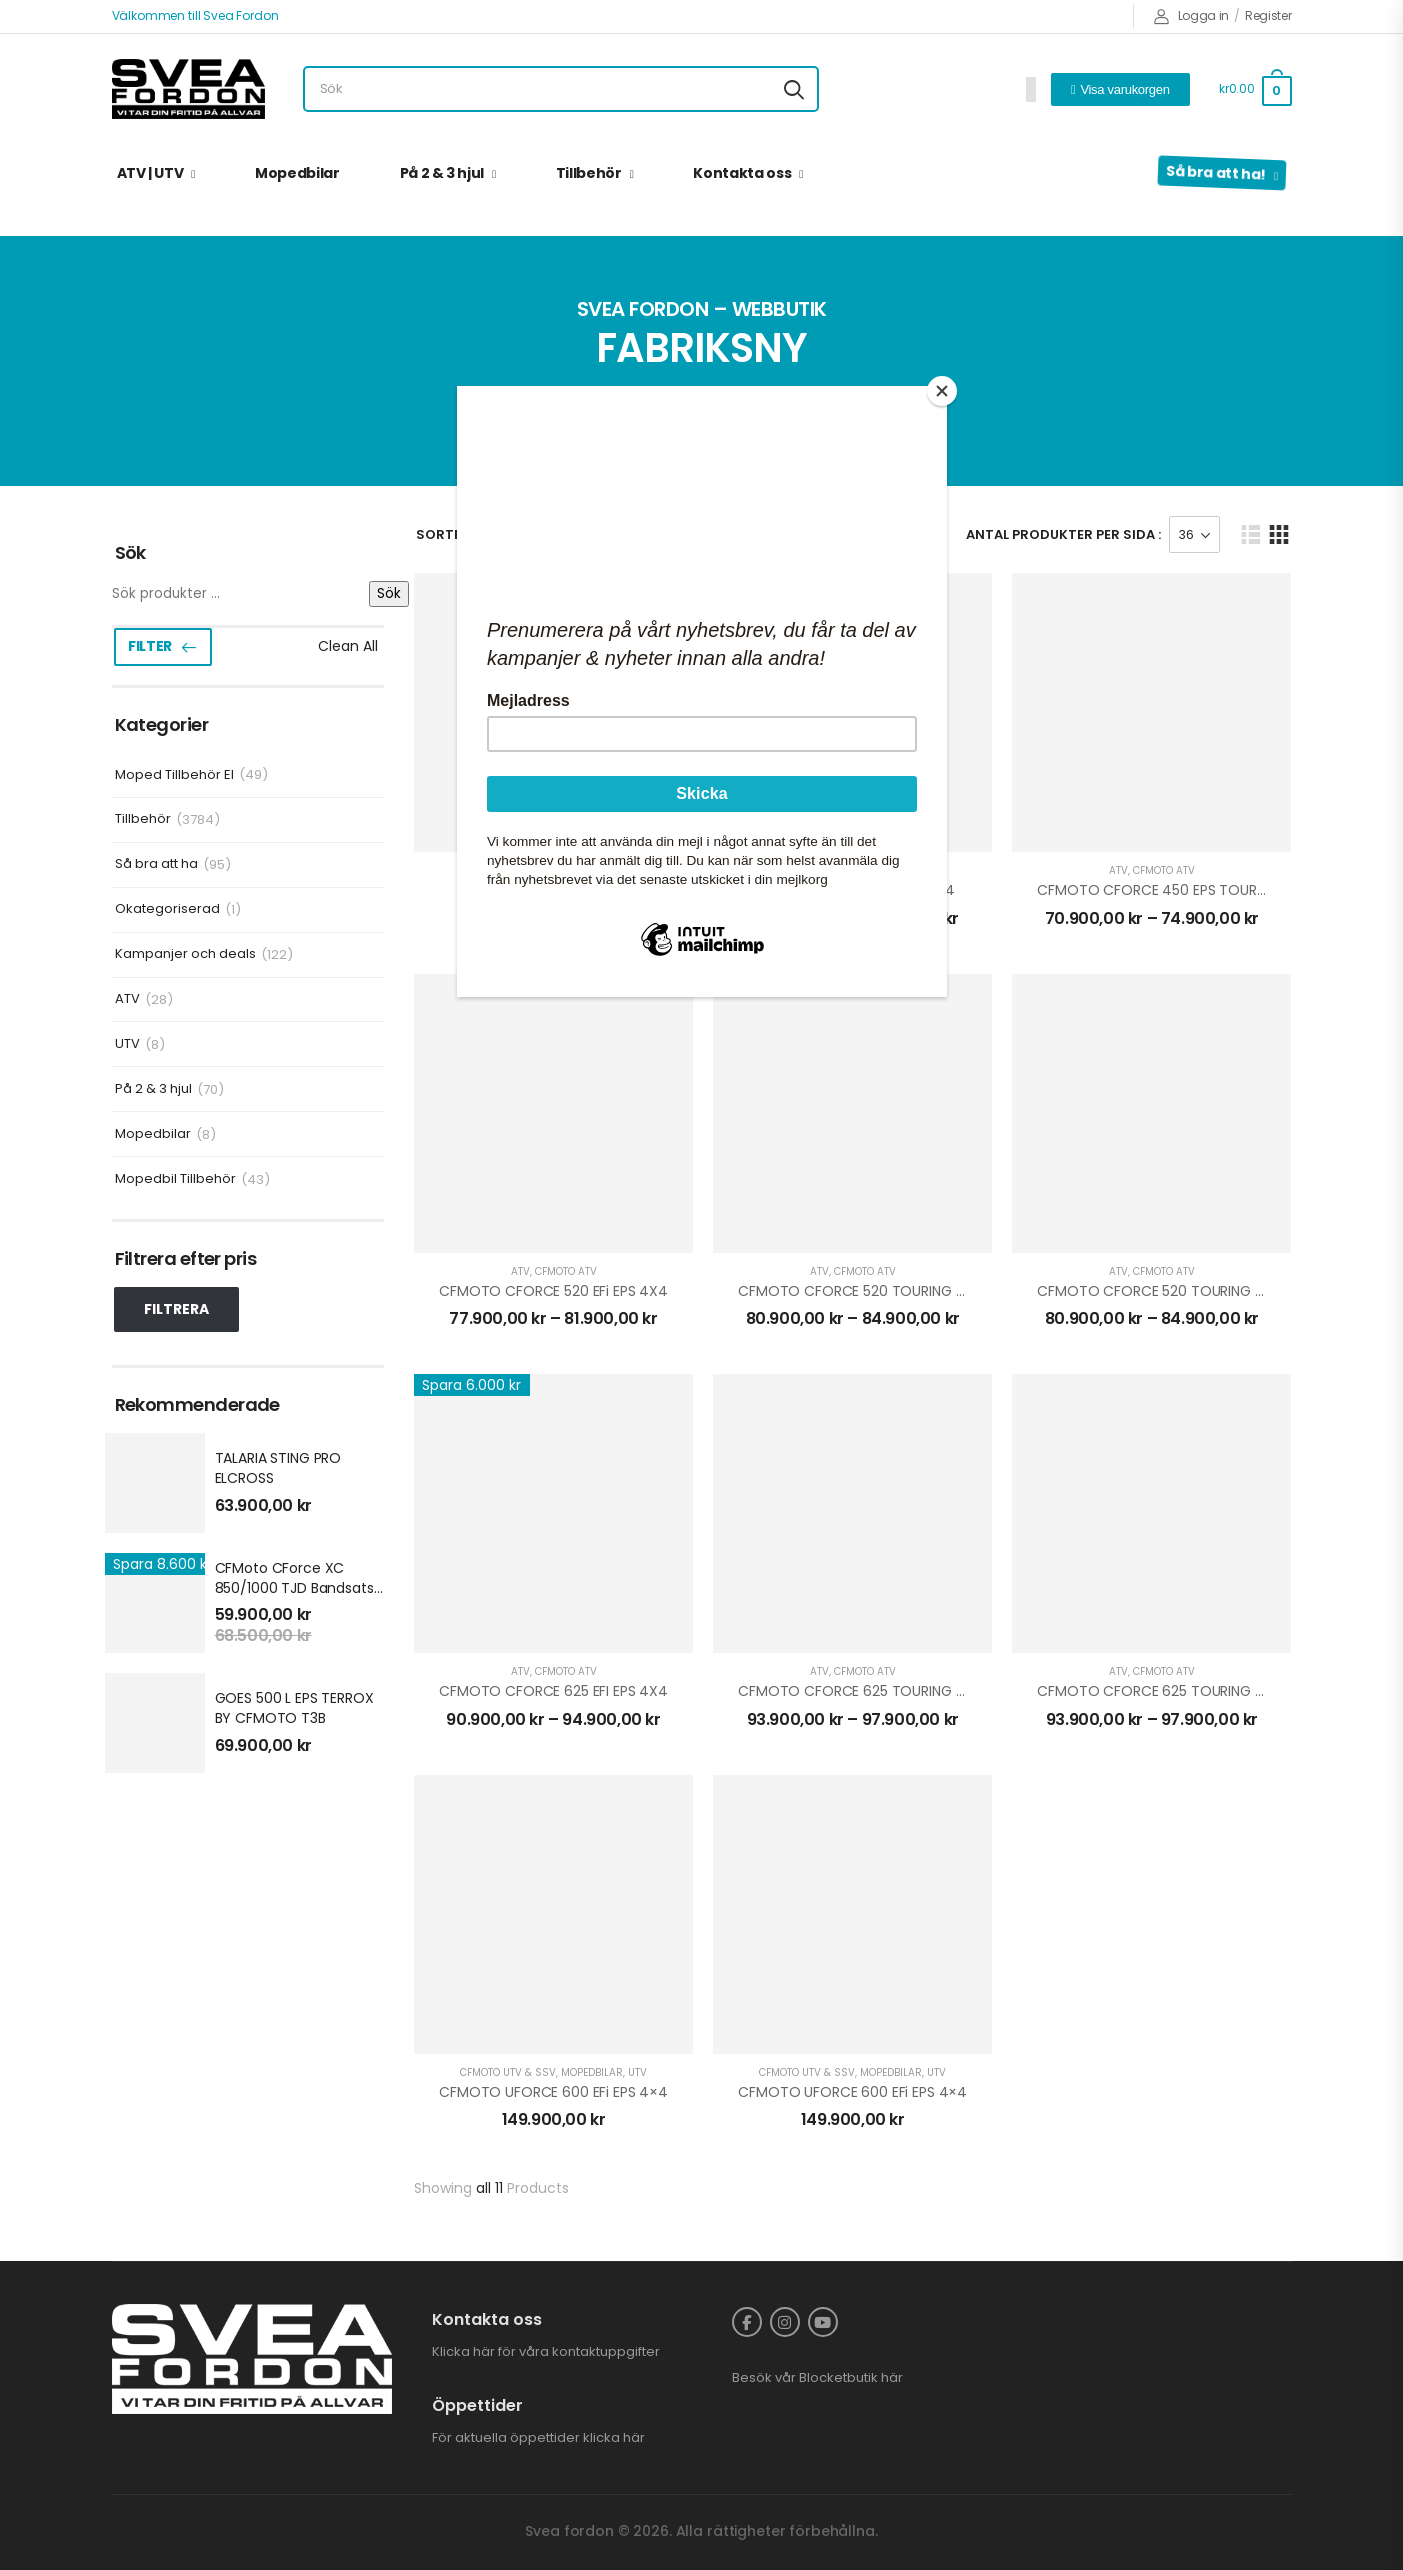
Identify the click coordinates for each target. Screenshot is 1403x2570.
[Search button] (794, 89)
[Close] (942, 391)
